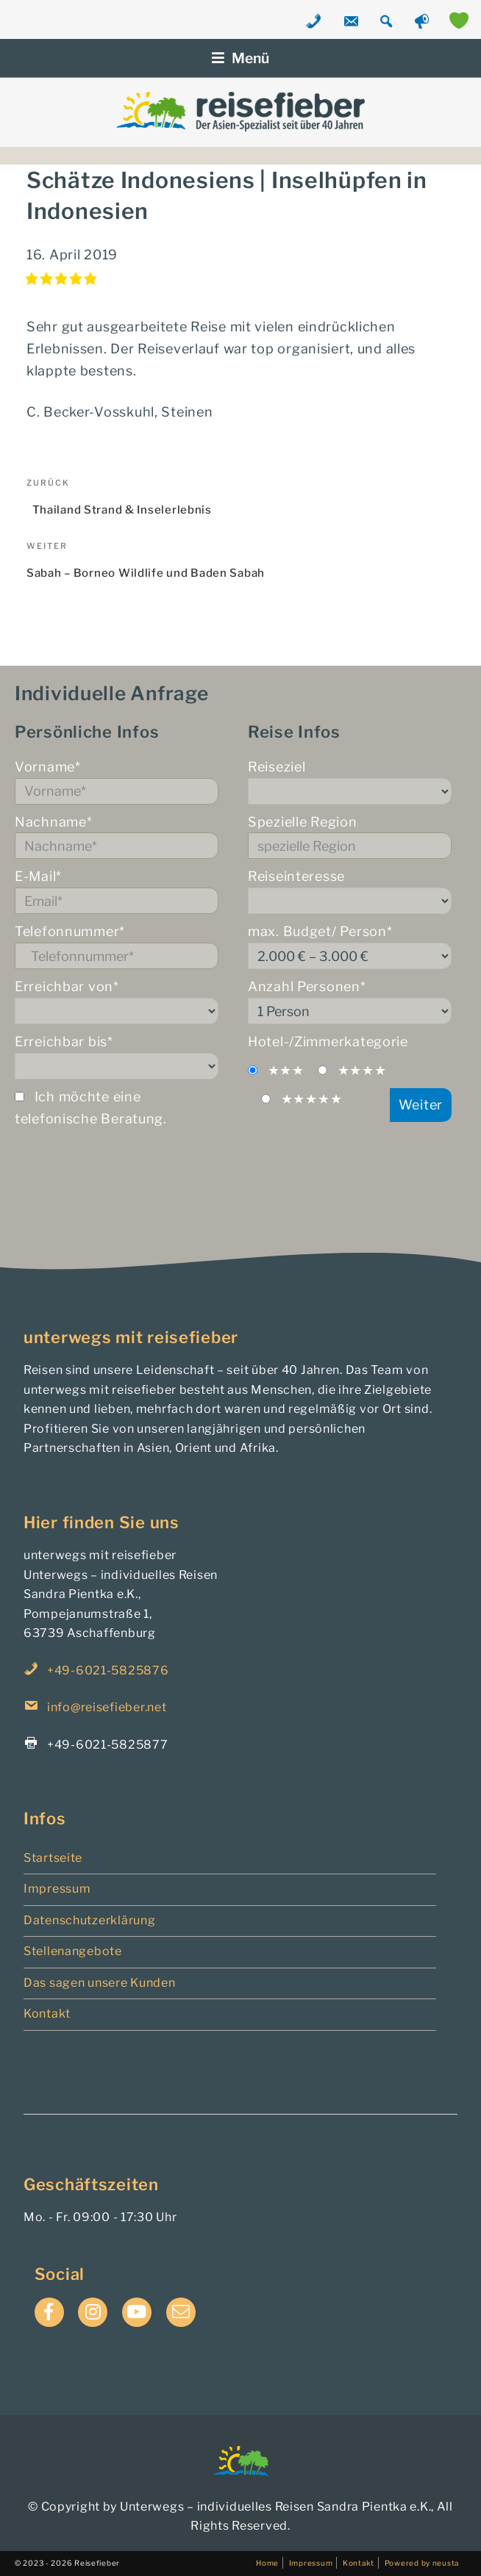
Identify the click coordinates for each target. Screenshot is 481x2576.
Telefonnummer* (116, 946)
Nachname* (116, 837)
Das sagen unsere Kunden (100, 1983)
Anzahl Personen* (350, 1001)
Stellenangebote (73, 1951)
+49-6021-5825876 (108, 1670)
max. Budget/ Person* (350, 946)
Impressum (57, 1889)
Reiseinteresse (350, 891)
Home (267, 2562)
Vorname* (116, 782)
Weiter (421, 1104)
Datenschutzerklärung (89, 1920)
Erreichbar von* (116, 1001)
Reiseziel (350, 782)
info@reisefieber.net (106, 1707)
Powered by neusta (422, 2562)
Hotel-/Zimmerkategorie (328, 1041)
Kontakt (47, 2014)
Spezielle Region (350, 837)
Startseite (53, 1858)
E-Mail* (116, 891)
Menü (240, 58)
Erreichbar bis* (116, 1056)
